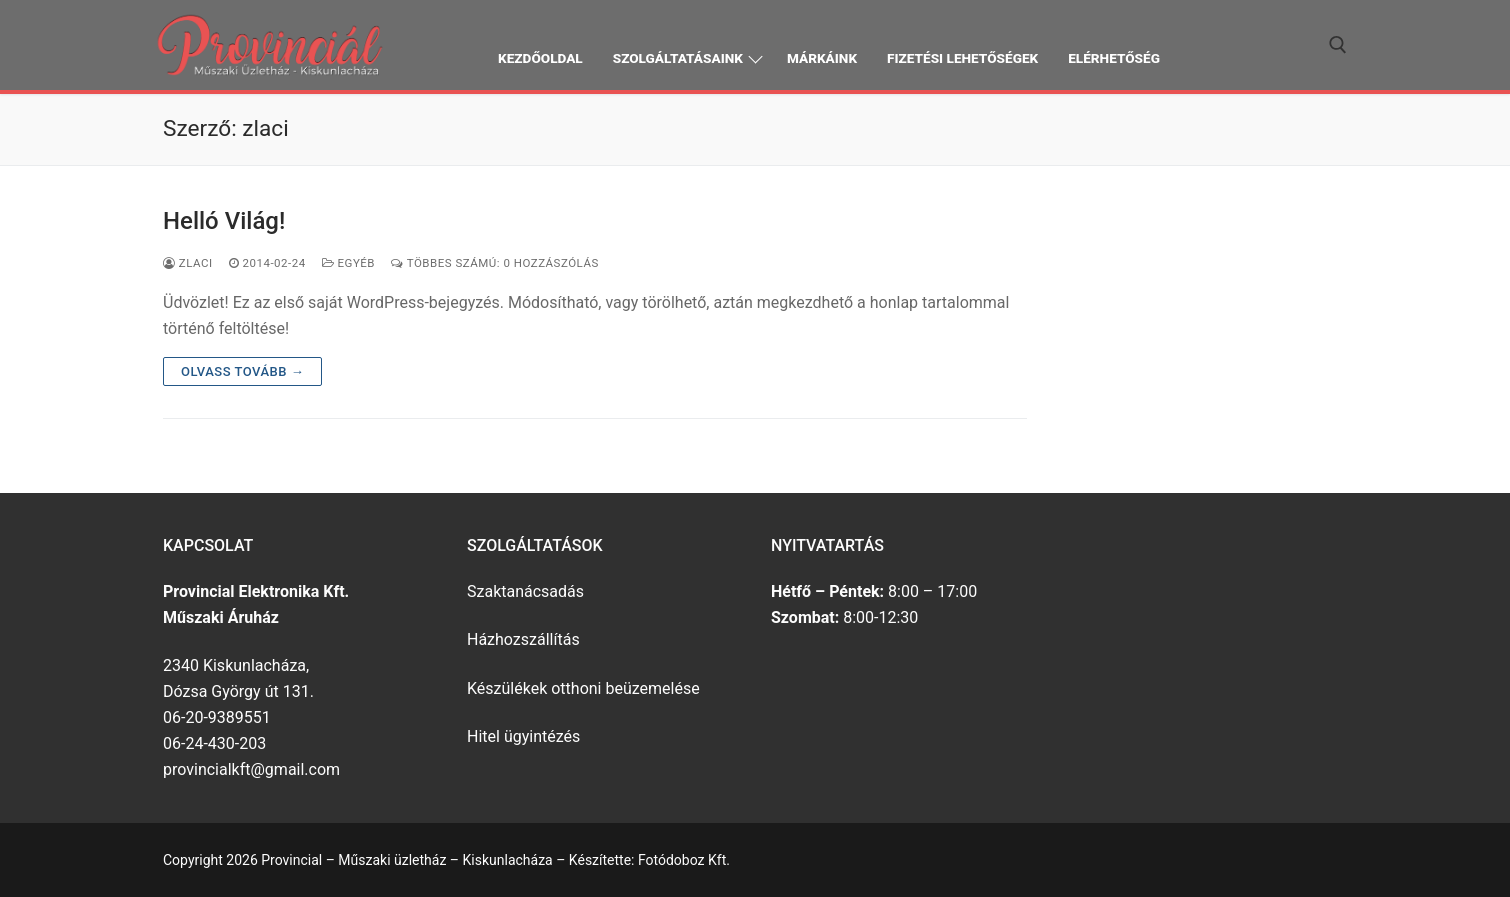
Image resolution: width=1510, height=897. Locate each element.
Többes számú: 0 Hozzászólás (495, 263)
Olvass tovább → (242, 371)
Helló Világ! (224, 221)
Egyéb (348, 263)
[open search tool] (1338, 45)
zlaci (188, 263)
